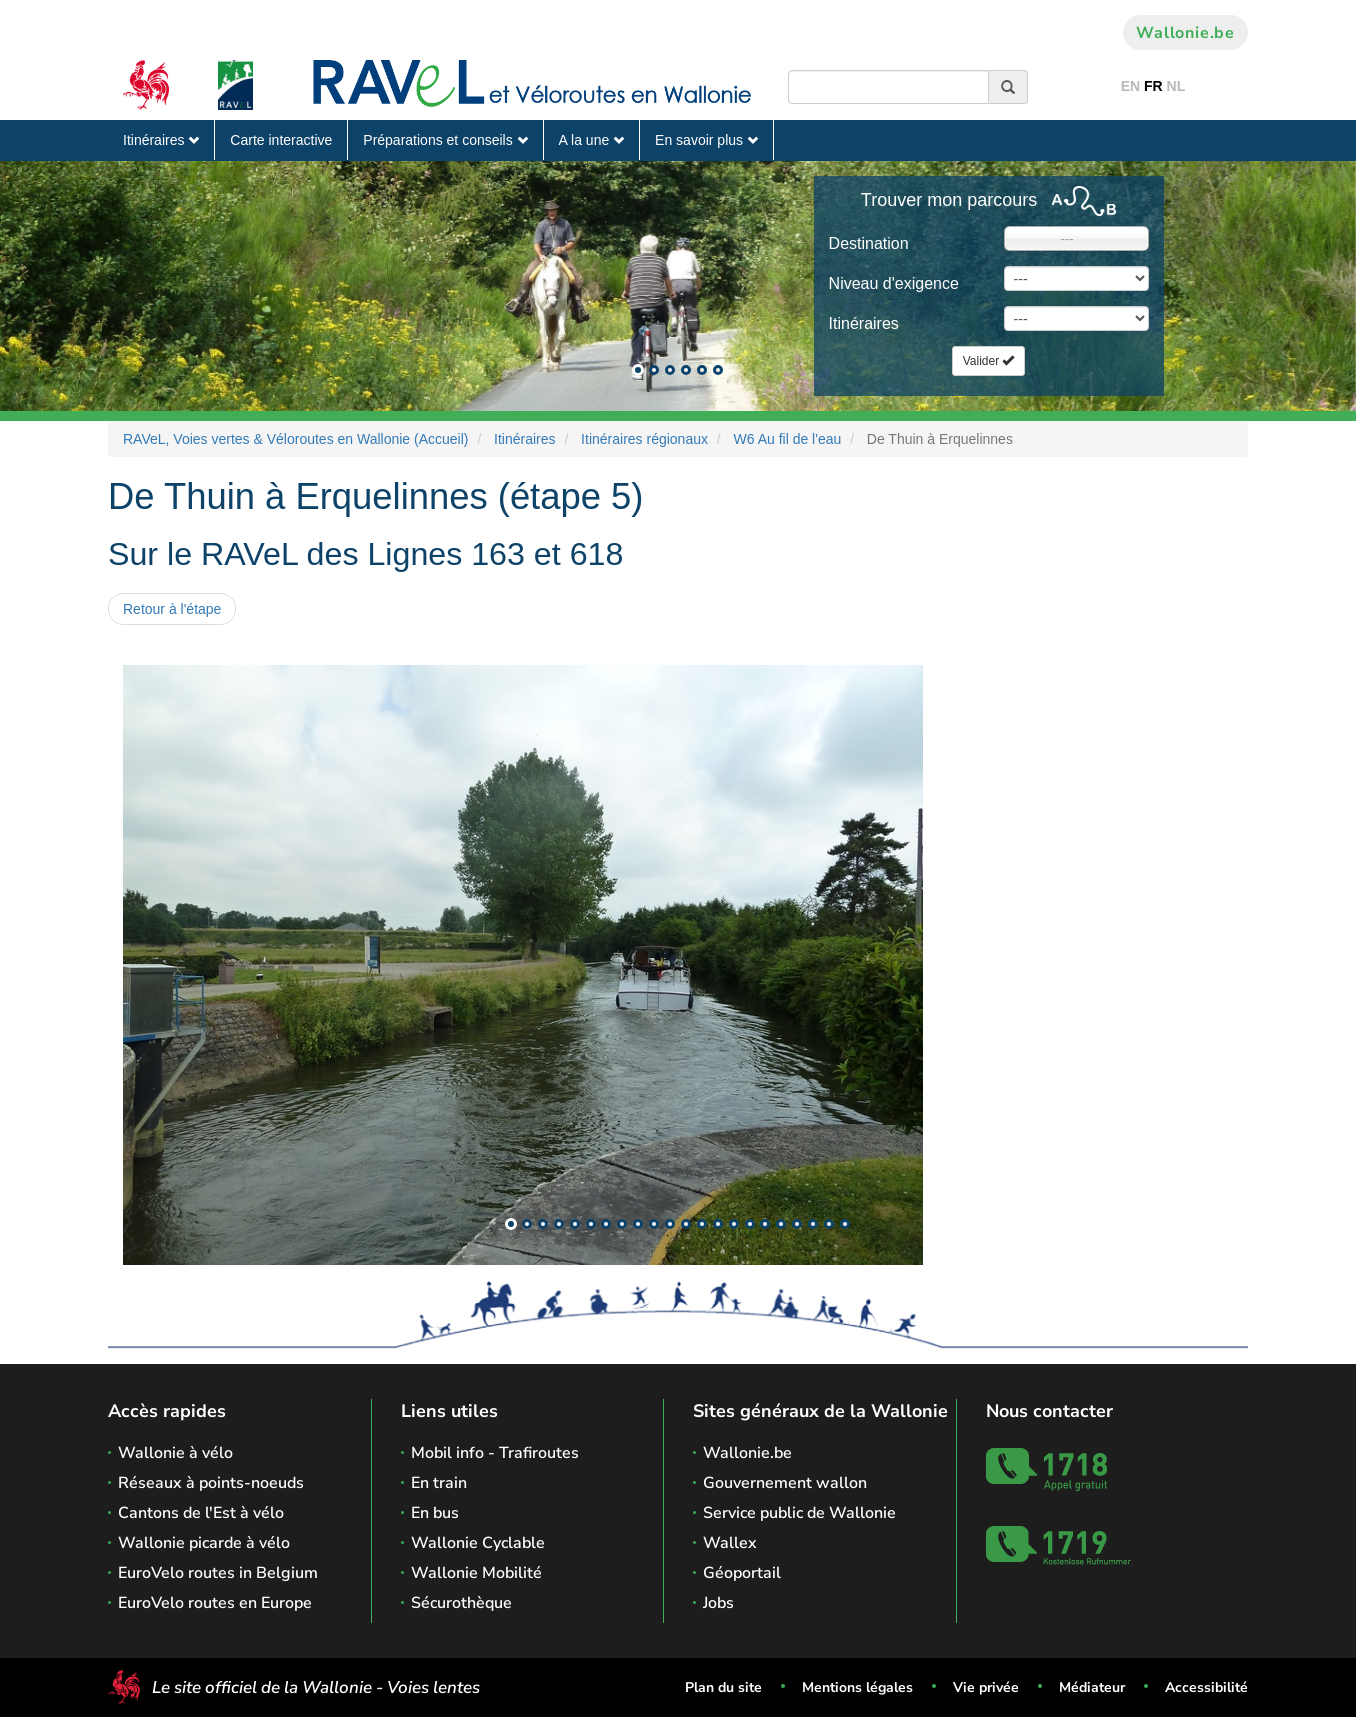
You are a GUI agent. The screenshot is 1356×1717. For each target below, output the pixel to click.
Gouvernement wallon (785, 1483)
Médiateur (1092, 1687)
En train (439, 1483)
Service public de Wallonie (799, 1513)
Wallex (730, 1543)
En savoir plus (706, 140)
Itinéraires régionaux (644, 439)
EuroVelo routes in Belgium (218, 1573)
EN (1130, 86)
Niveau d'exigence (894, 283)
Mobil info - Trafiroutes (495, 1453)
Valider (989, 361)
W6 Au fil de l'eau (788, 439)
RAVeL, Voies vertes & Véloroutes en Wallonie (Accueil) (296, 439)
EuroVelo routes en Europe (215, 1603)
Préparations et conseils (445, 140)
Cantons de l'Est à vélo (201, 1513)
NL (1176, 86)
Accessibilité (1206, 1687)
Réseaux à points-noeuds (211, 1483)
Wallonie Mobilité (476, 1573)
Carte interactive (281, 140)
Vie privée (986, 1687)
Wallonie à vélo (175, 1453)
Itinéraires (161, 140)
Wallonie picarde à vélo (204, 1543)
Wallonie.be (1185, 33)
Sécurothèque (461, 1603)
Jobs (718, 1603)
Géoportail (742, 1573)
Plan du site (723, 1687)
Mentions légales (857, 1687)
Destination (869, 243)
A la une (592, 140)
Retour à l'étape (172, 609)
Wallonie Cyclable (478, 1543)
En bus (435, 1513)
